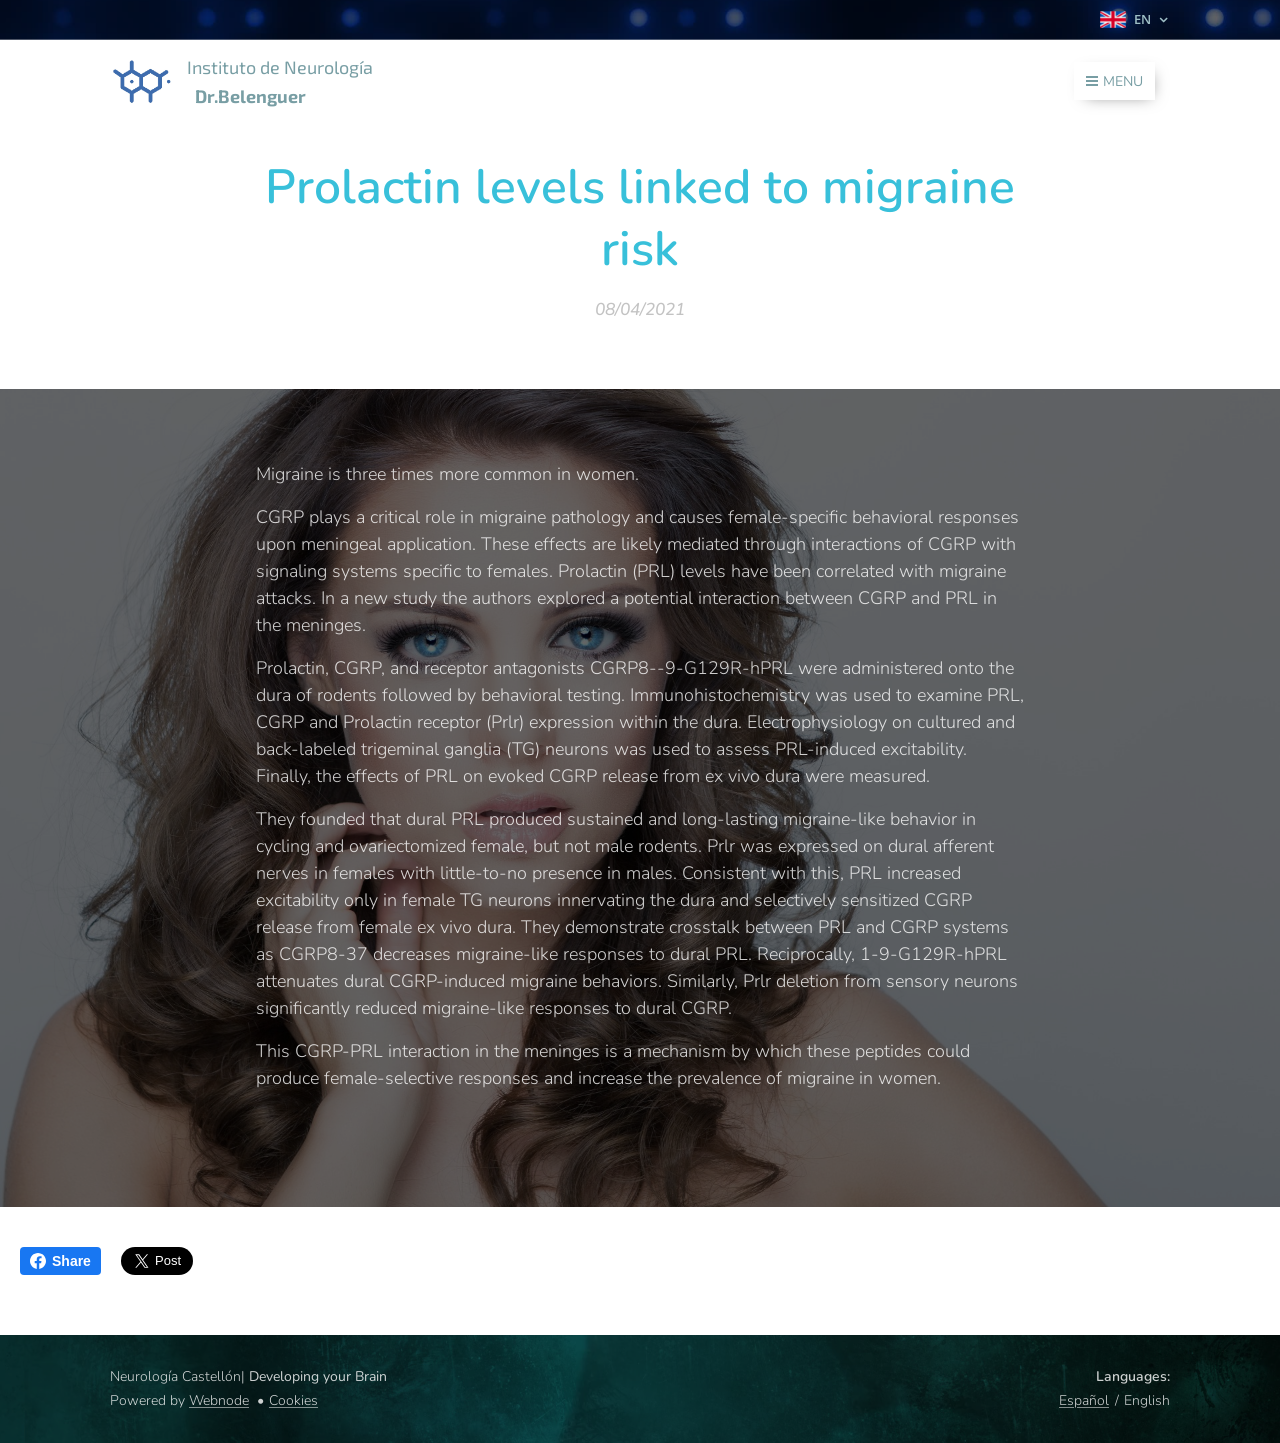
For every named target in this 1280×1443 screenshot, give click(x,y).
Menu (1114, 81)
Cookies (293, 1400)
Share (60, 1261)
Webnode (219, 1400)
